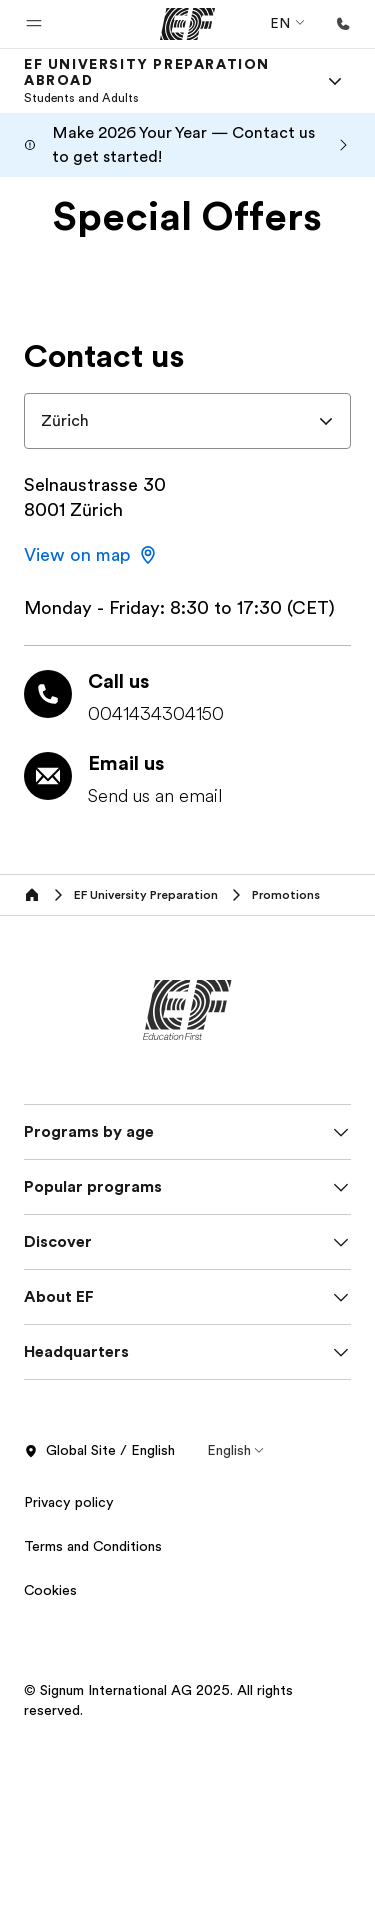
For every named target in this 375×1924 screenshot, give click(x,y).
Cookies (50, 1590)
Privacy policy (69, 1502)
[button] (34, 24)
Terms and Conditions (93, 1546)
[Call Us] (343, 24)
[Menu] (335, 81)
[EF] (187, 24)
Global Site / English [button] (99, 1451)
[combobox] (187, 421)
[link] (163, 81)
